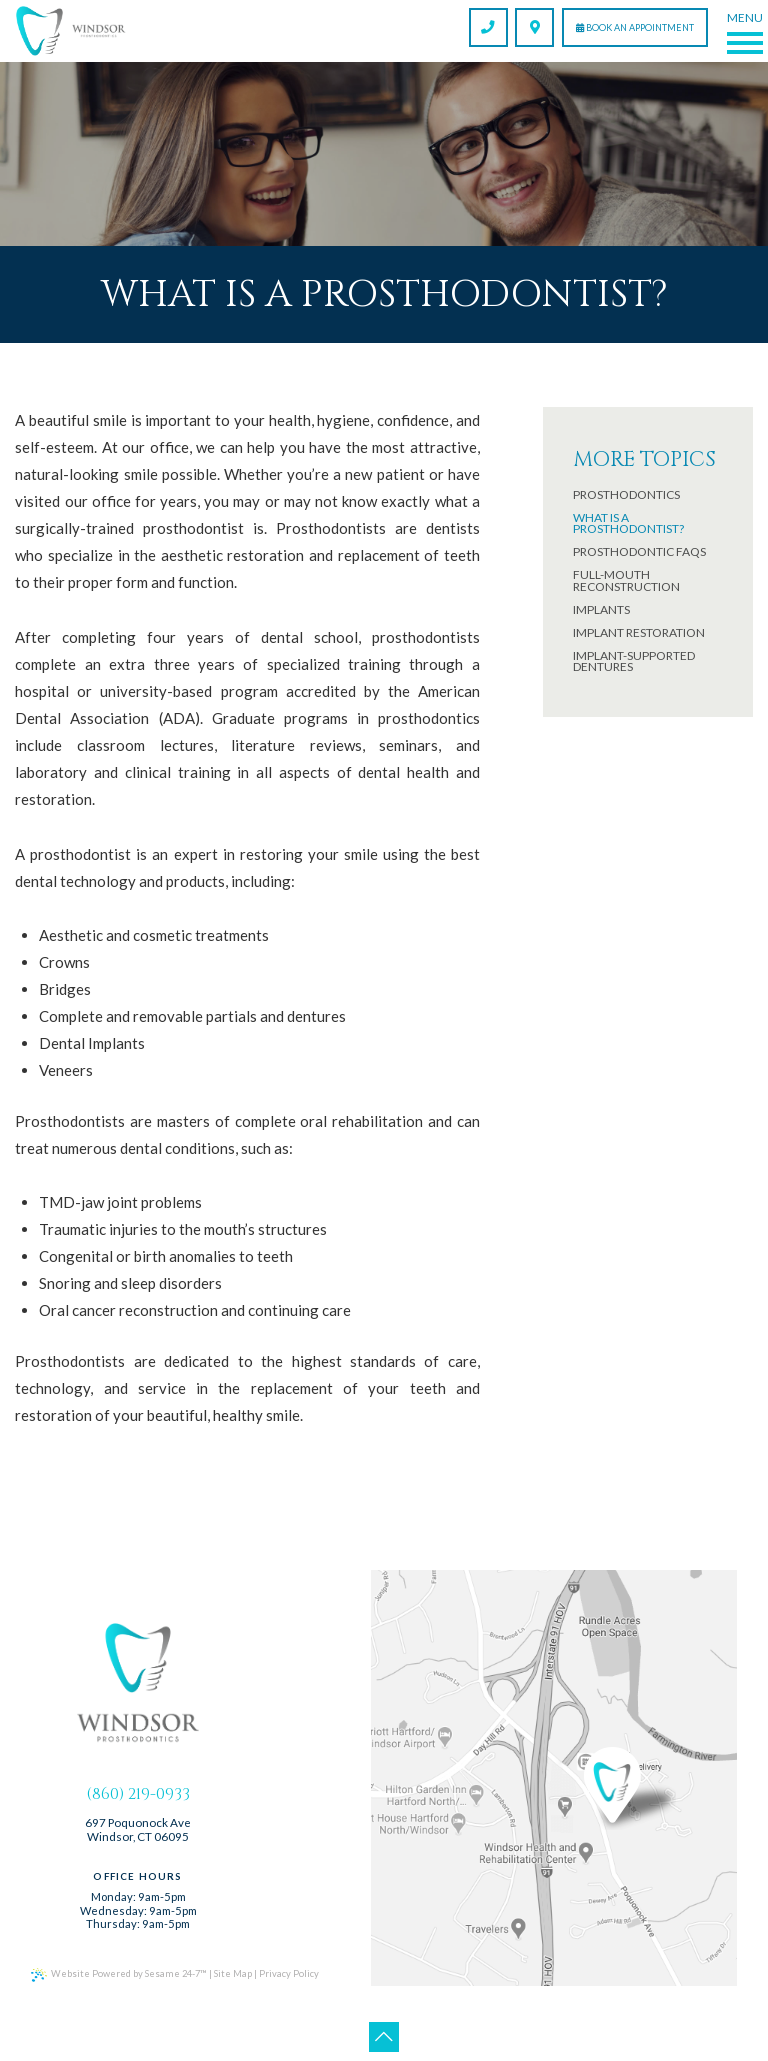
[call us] (488, 27)
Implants (601, 610)
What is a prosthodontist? (628, 523)
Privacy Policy (281, 1963)
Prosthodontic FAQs (639, 552)
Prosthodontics (626, 495)
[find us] (534, 27)
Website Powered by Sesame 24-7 (116, 1965)
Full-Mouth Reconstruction (626, 580)
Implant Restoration (639, 633)
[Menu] (744, 31)
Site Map (227, 1963)
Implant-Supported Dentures (634, 661)
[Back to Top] (384, 2027)
